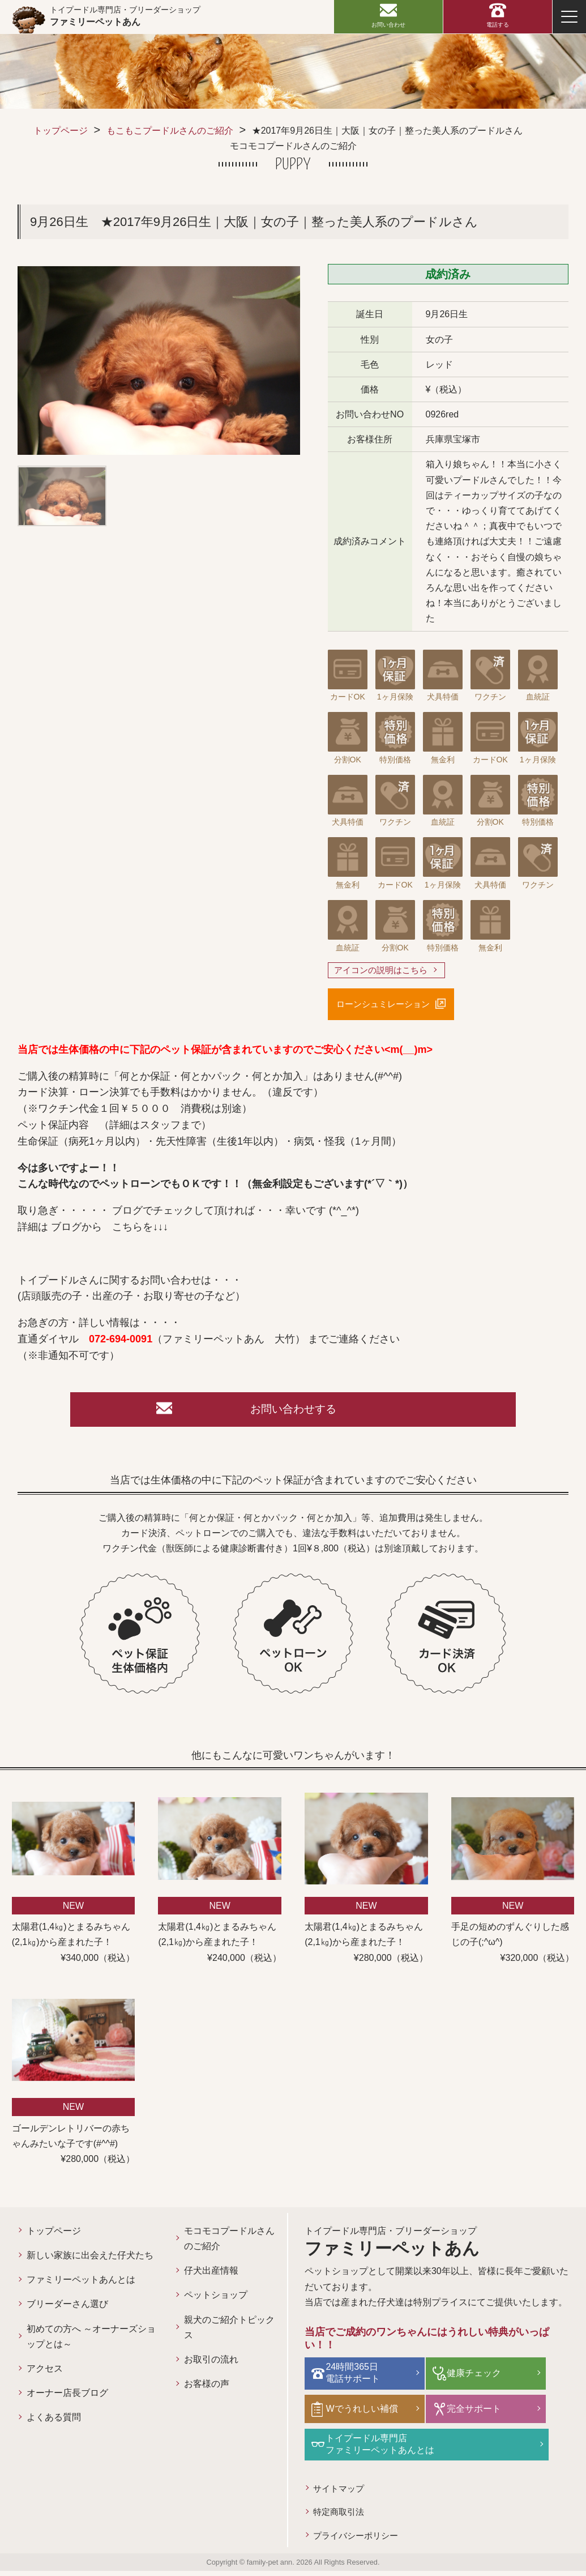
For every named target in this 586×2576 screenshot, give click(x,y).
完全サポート (470, 2413)
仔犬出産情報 (211, 2278)
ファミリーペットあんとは (81, 2287)
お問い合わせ (388, 25)
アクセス (45, 2375)
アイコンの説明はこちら (384, 970)
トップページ (60, 130)
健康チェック (470, 2378)
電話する (497, 25)
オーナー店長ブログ (67, 2400)
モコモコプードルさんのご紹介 (229, 2245)
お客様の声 (206, 2391)
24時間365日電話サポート (357, 2378)
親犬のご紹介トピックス (229, 2334)
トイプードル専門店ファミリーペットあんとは (384, 2447)
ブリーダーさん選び (67, 2311)
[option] (159, 360)
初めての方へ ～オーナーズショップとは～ (91, 2343)
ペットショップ (215, 2302)
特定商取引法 (341, 2515)
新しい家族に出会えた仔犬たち (90, 2262)
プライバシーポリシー (359, 2540)
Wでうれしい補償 (366, 2413)
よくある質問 (54, 2424)
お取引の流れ (211, 2366)
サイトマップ (341, 2491)
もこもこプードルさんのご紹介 (169, 130)
